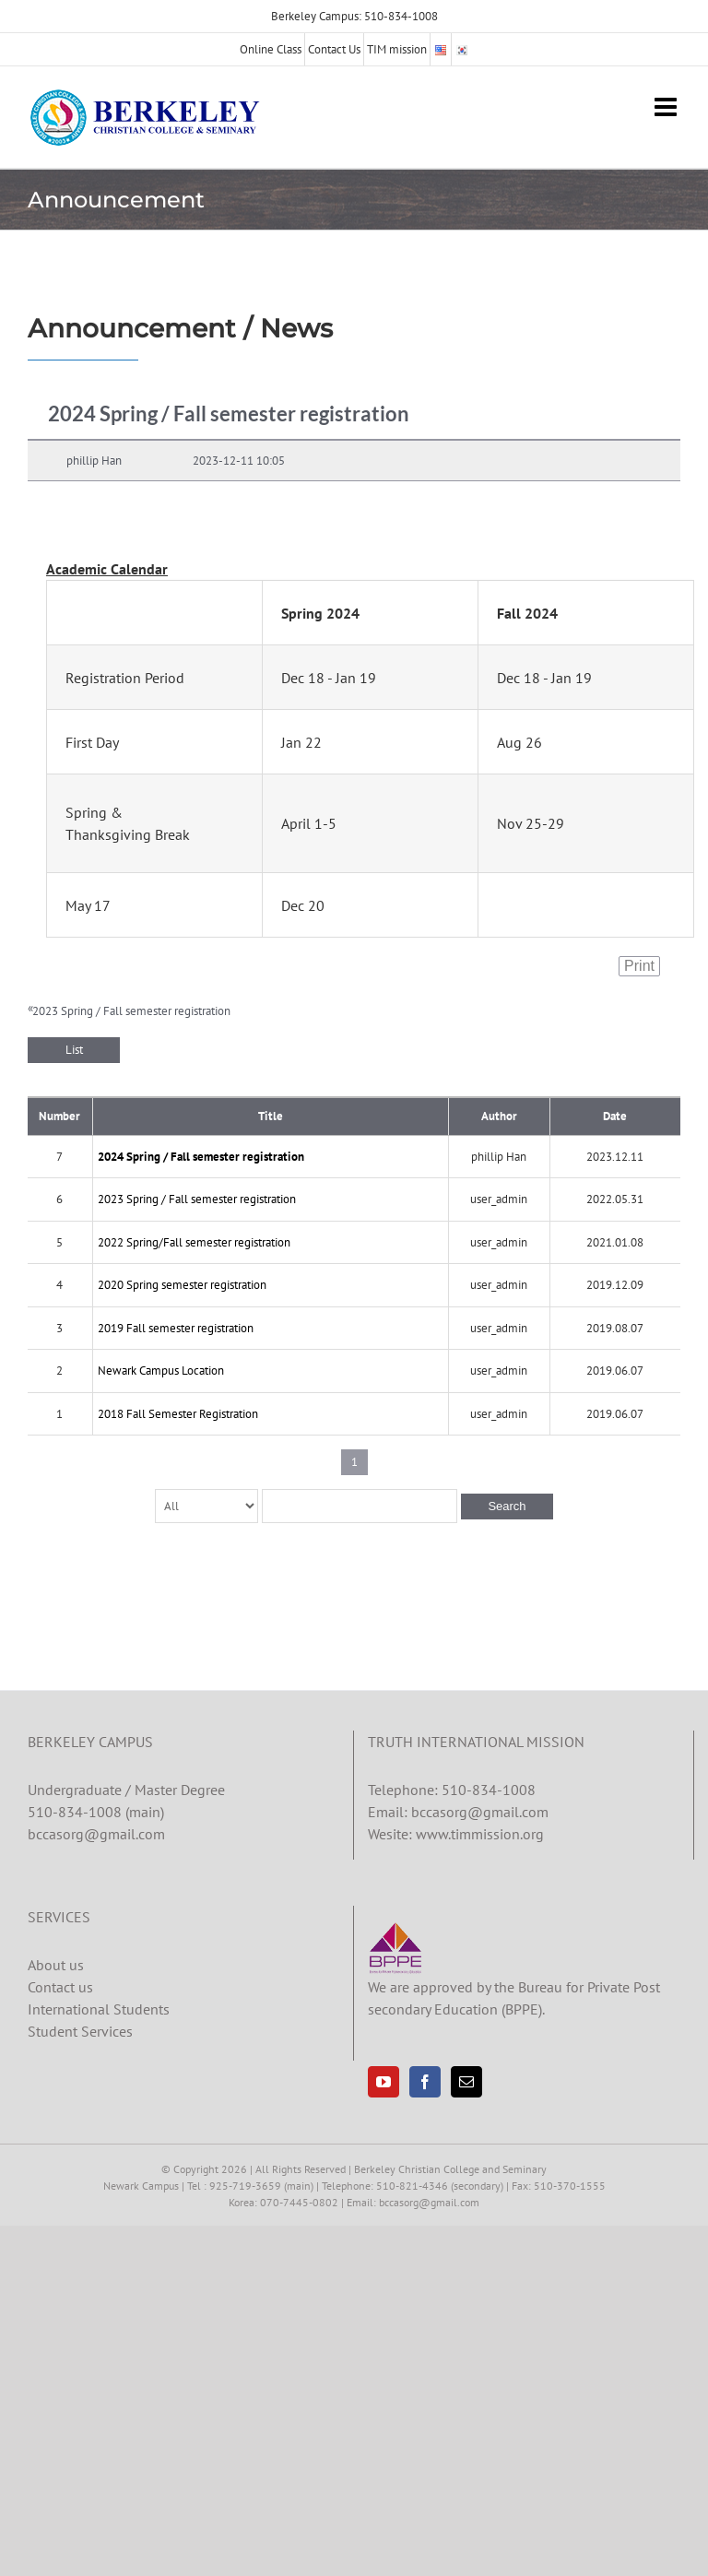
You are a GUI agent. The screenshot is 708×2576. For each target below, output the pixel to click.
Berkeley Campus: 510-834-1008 (354, 16)
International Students (99, 2009)
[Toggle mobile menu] (667, 107)
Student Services (80, 2031)
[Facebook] (425, 2081)
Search (506, 1506)
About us (56, 1965)
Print (639, 966)
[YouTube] (383, 2081)
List (74, 1050)
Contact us (60, 1987)
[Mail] (466, 2081)
